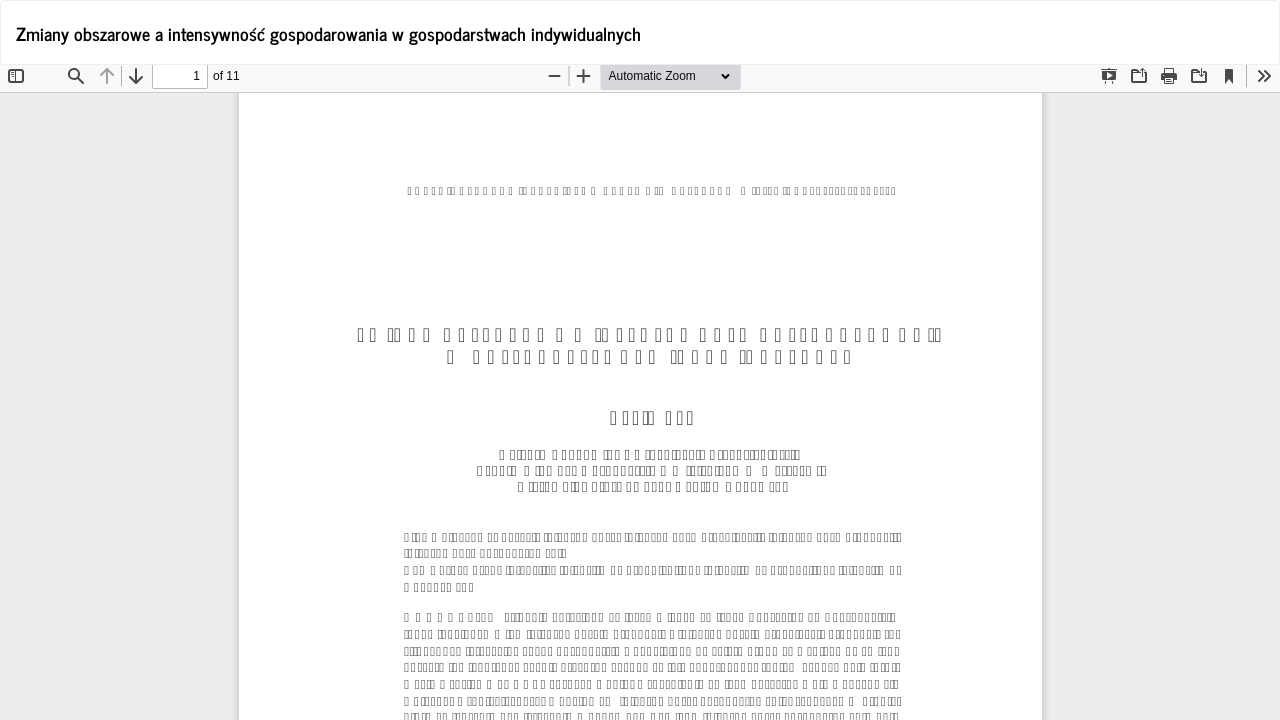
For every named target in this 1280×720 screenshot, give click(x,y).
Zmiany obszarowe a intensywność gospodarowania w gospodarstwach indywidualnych (328, 33)
